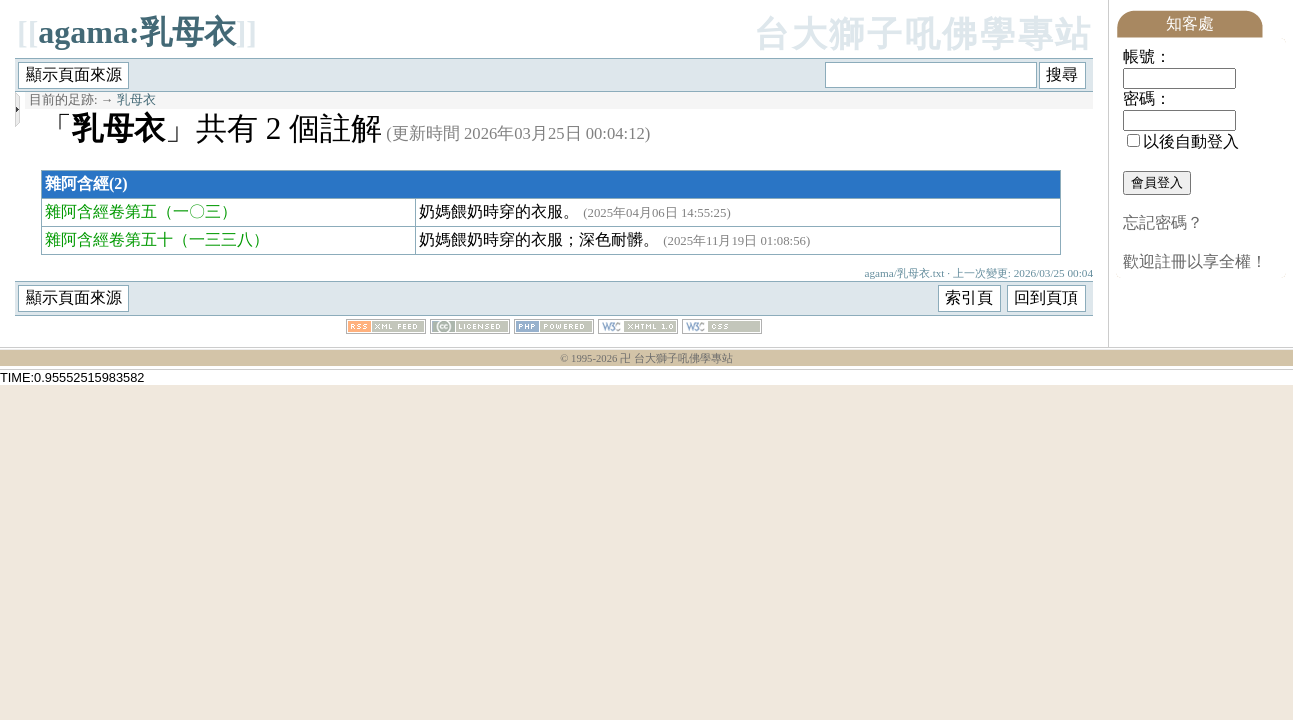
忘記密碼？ (1163, 222)
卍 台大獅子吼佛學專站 (676, 358)
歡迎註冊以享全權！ (1195, 261)
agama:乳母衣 (136, 32)
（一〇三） (197, 211)
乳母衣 (136, 100)
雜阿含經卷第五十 (109, 239)
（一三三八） (221, 239)
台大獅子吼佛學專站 (923, 34)
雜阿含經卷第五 (101, 211)
